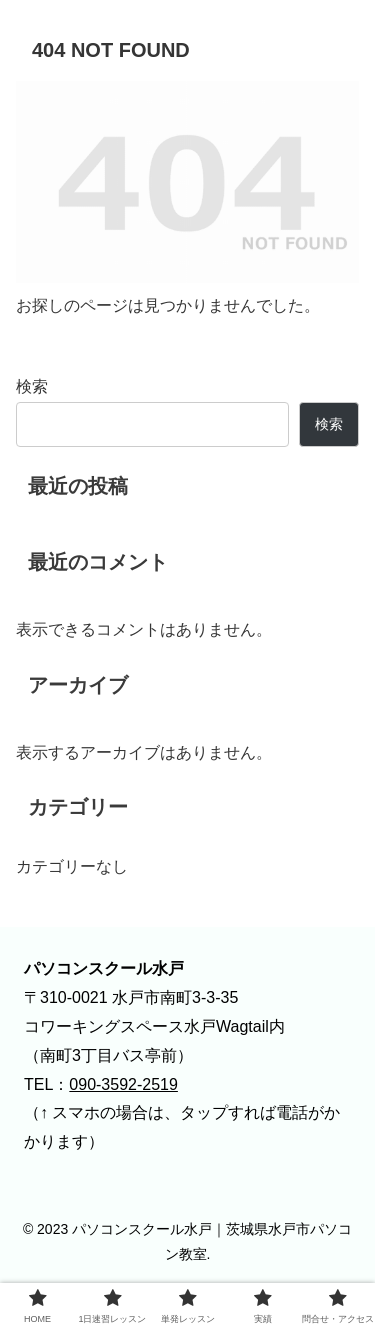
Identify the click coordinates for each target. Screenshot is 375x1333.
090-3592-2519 (123, 1084)
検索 (32, 386)
